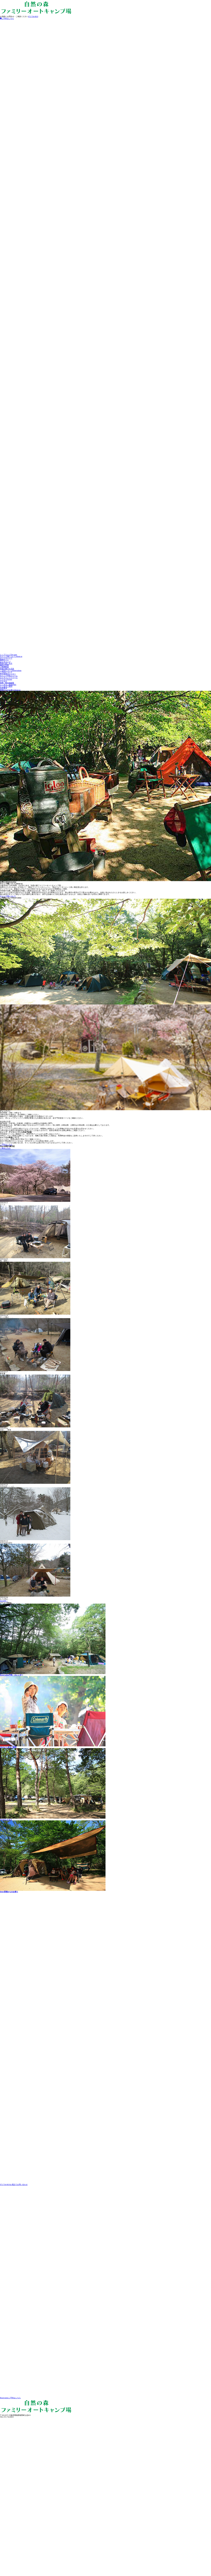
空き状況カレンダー (8, 674)
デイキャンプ (5, 662)
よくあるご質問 (8, 685)
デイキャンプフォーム (9, 677)
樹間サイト (4, 660)
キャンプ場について (11, 656)
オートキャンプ (6, 658)
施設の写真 (4, 665)
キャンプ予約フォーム (9, 676)
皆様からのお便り (10, 690)
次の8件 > (4, 1601)
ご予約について (10, 670)
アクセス (6, 679)
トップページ (8, 655)
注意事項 (3, 688)
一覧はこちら (5, 1148)
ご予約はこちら (7, 18)
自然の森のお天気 (7, 669)
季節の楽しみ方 (6, 663)
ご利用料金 (4, 667)
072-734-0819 (33, 16)
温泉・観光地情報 (7, 683)
